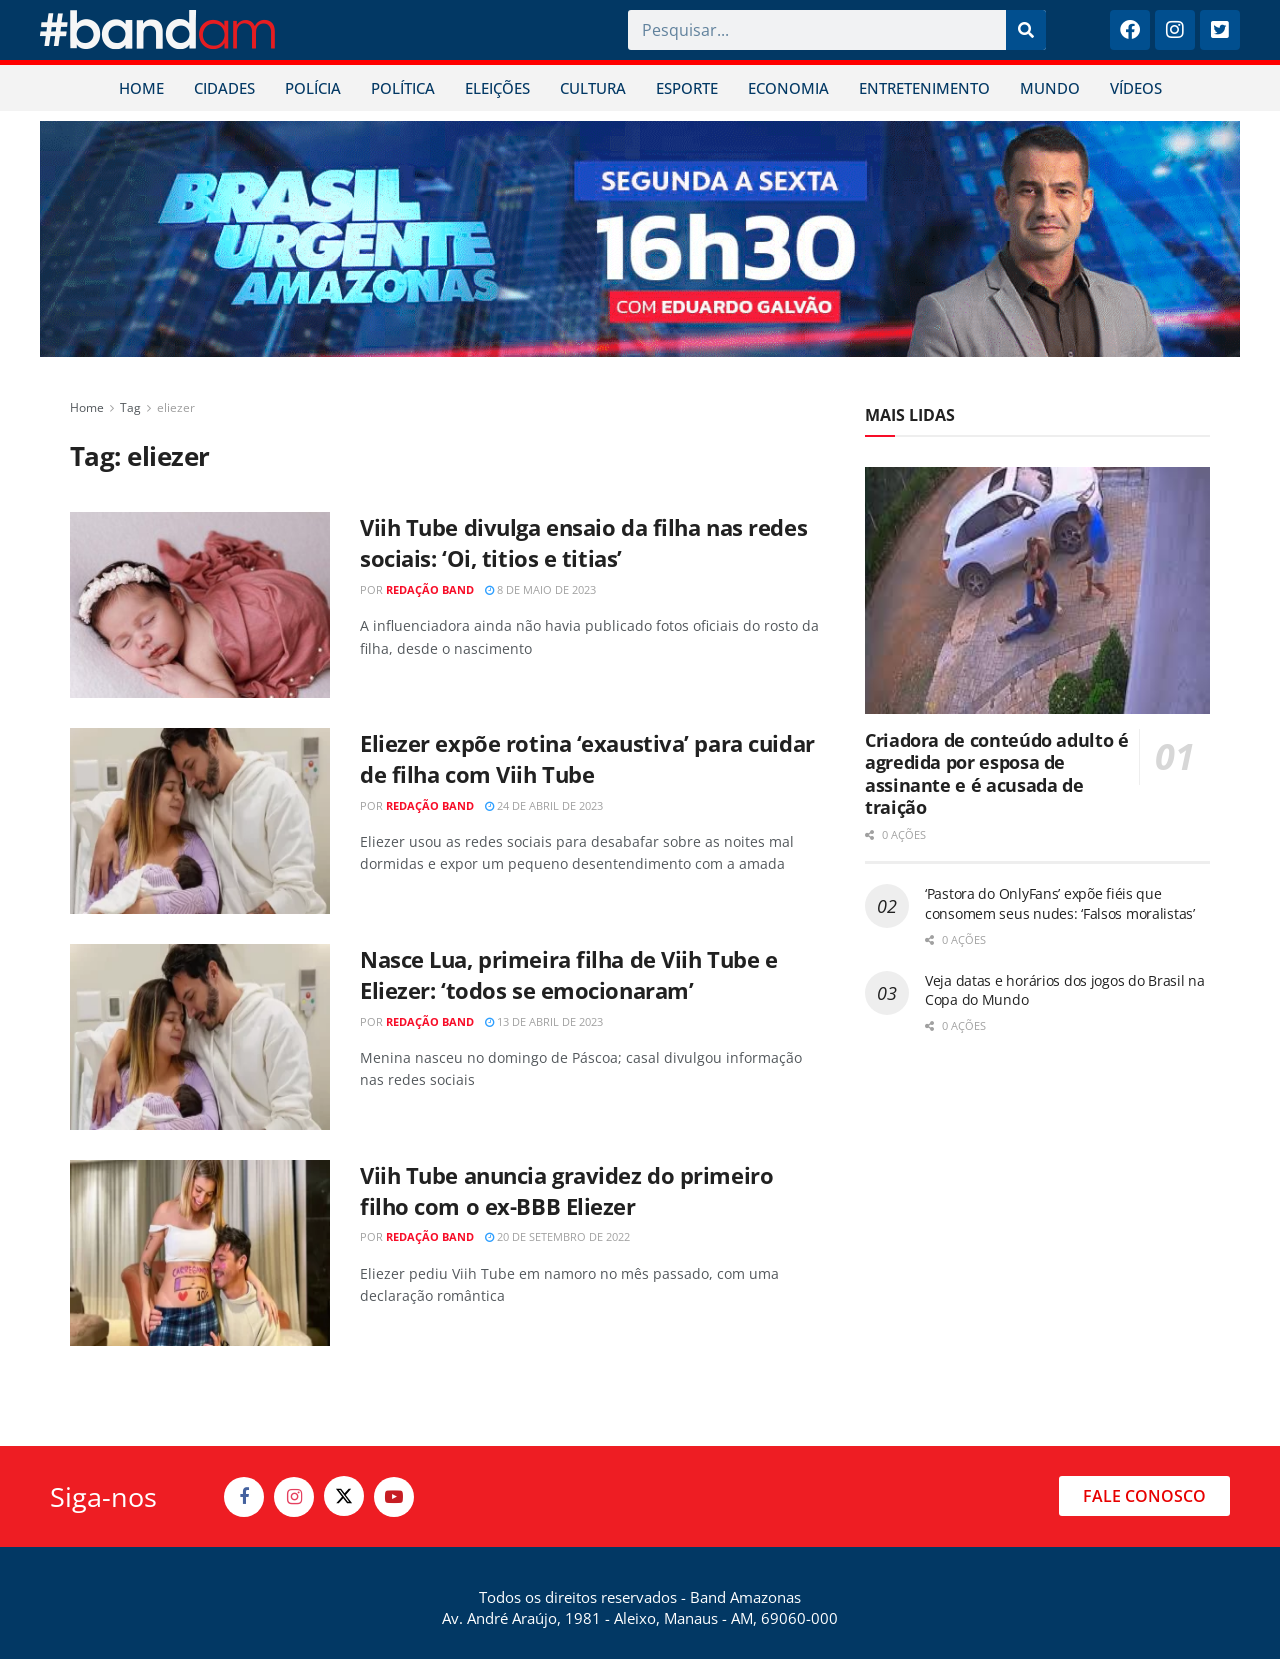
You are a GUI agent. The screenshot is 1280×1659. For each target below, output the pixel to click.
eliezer (176, 407)
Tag (130, 407)
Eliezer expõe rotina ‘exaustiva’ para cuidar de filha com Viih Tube (587, 758)
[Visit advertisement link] (640, 239)
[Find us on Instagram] (294, 1497)
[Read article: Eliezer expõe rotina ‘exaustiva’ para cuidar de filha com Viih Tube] (200, 821)
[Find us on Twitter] (344, 1496)
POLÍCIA (313, 88)
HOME (141, 88)
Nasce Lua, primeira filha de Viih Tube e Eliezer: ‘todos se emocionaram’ (568, 974)
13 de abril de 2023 (544, 1021)
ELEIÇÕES (497, 88)
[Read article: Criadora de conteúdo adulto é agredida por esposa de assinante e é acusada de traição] (1037, 590)
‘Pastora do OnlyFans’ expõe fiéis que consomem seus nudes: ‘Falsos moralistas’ (1060, 903)
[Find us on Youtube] (394, 1497)
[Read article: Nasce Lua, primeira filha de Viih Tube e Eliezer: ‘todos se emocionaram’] (200, 1037)
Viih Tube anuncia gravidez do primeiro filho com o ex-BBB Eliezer (566, 1190)
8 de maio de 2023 (540, 589)
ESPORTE (687, 88)
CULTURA (593, 88)
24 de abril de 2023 (544, 805)
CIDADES (224, 88)
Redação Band (430, 589)
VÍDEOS (1136, 88)
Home (87, 407)
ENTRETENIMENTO (924, 88)
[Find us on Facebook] (244, 1497)
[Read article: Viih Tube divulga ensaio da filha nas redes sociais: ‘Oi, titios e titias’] (200, 605)
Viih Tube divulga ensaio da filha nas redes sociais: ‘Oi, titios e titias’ (583, 542)
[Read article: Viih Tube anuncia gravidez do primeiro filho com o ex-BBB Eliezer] (200, 1253)
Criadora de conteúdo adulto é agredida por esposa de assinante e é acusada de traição (997, 774)
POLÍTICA (403, 88)
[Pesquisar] (1026, 30)
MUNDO (1050, 88)
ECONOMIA (788, 88)
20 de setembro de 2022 (557, 1236)
